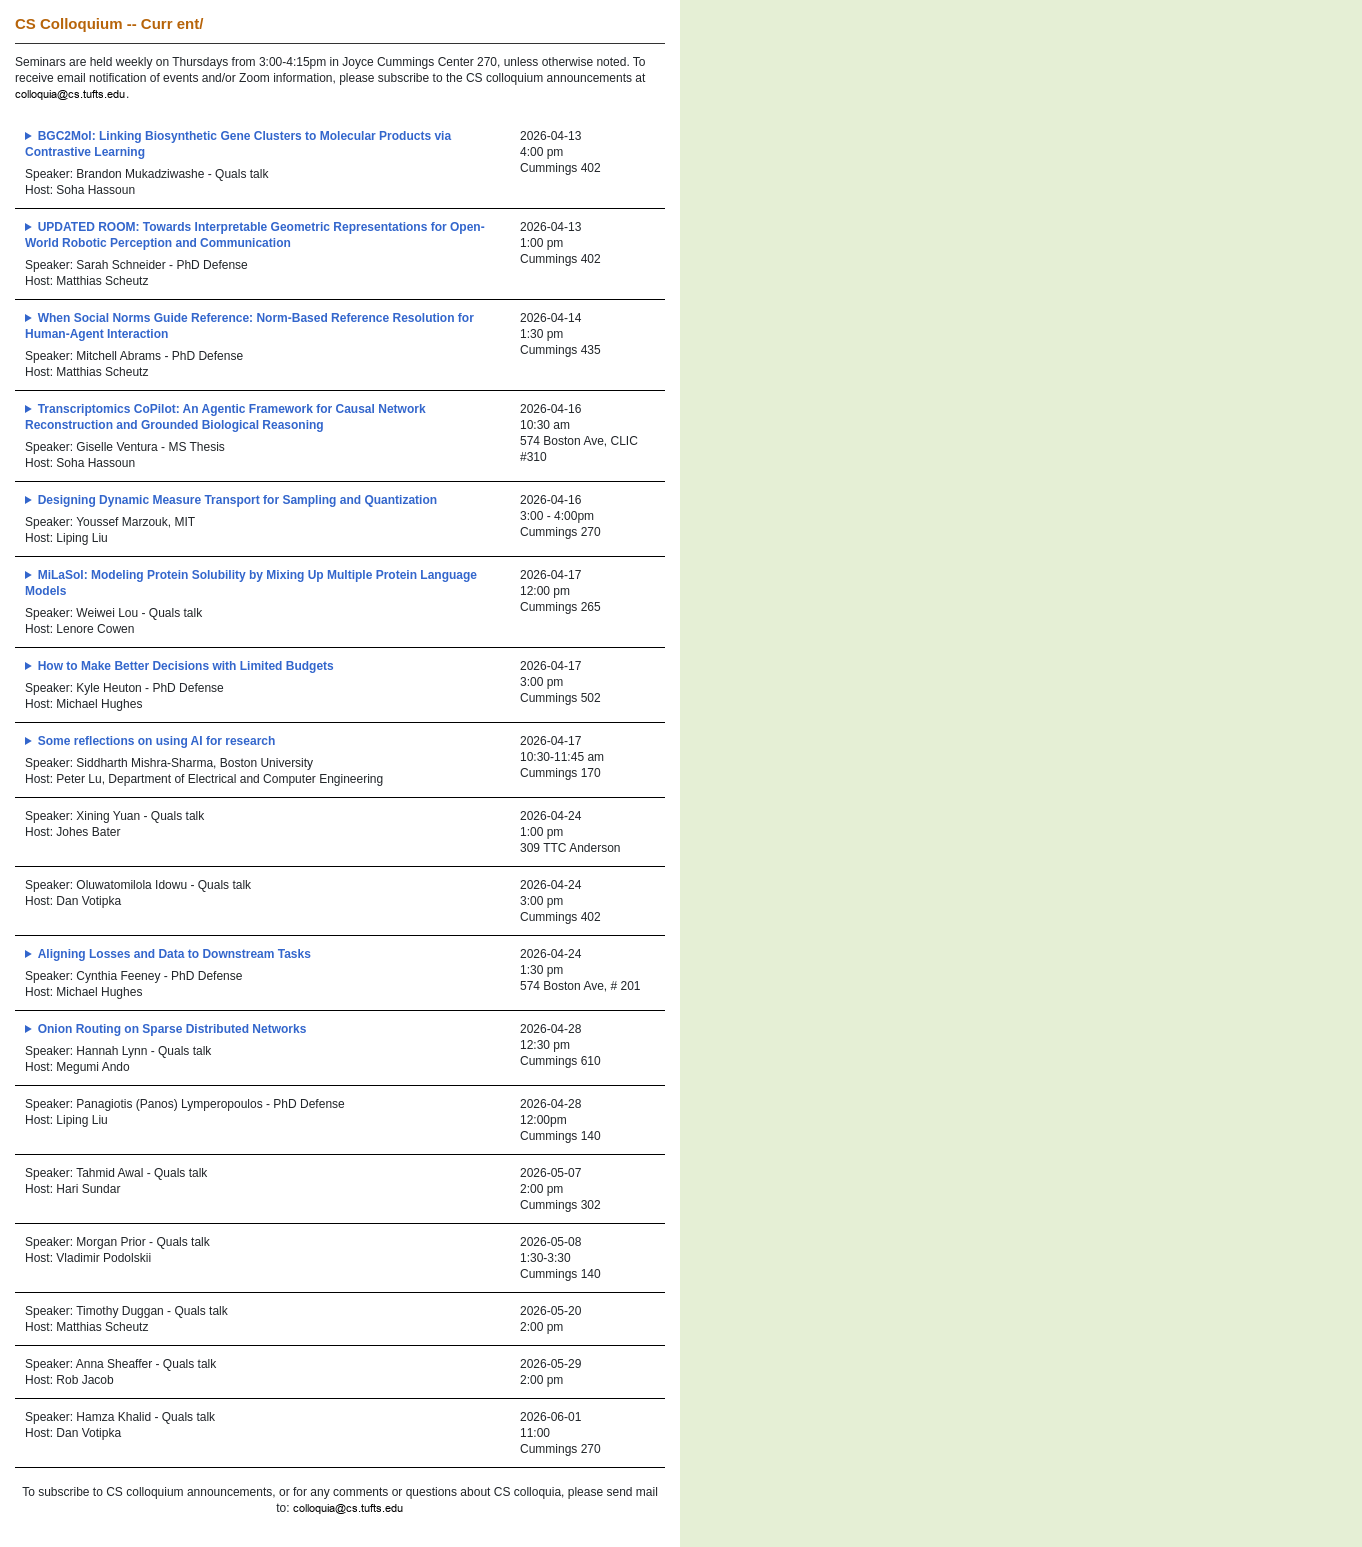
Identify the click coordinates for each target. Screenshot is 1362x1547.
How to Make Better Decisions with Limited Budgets (186, 666)
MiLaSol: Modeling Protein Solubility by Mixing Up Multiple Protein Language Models (251, 583)
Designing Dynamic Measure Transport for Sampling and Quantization (237, 500)
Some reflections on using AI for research (157, 741)
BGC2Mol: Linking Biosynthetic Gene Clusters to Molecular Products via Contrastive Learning (238, 144)
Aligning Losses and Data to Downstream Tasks (174, 954)
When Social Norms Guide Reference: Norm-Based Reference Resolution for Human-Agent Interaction (249, 326)
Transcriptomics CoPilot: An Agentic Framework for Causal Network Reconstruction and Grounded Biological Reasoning (225, 417)
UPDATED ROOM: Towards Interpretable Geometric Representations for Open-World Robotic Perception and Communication (255, 235)
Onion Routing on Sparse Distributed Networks (172, 1029)
